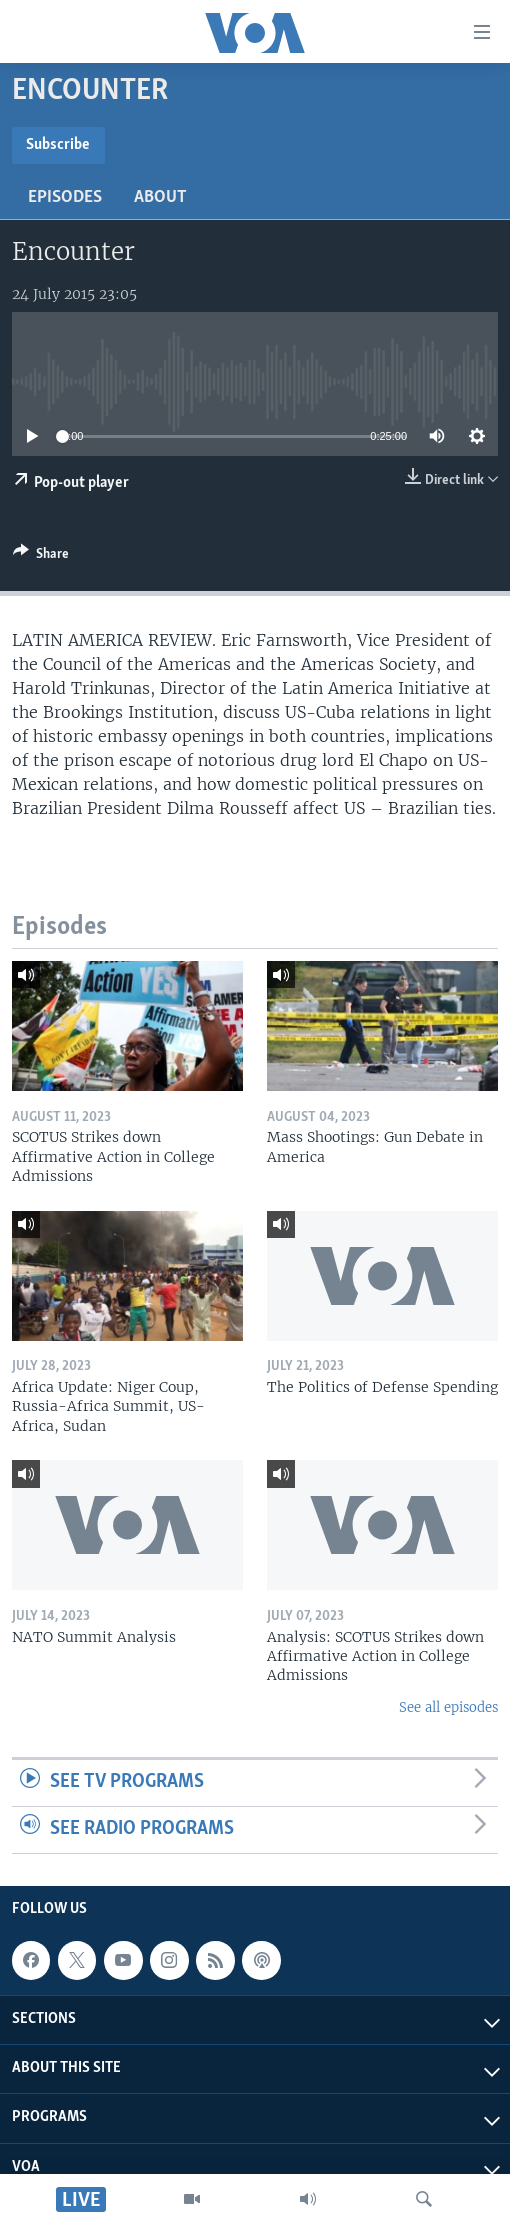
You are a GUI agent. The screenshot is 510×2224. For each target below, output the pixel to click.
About (160, 197)
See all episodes (448, 1707)
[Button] (41, 557)
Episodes (65, 197)
